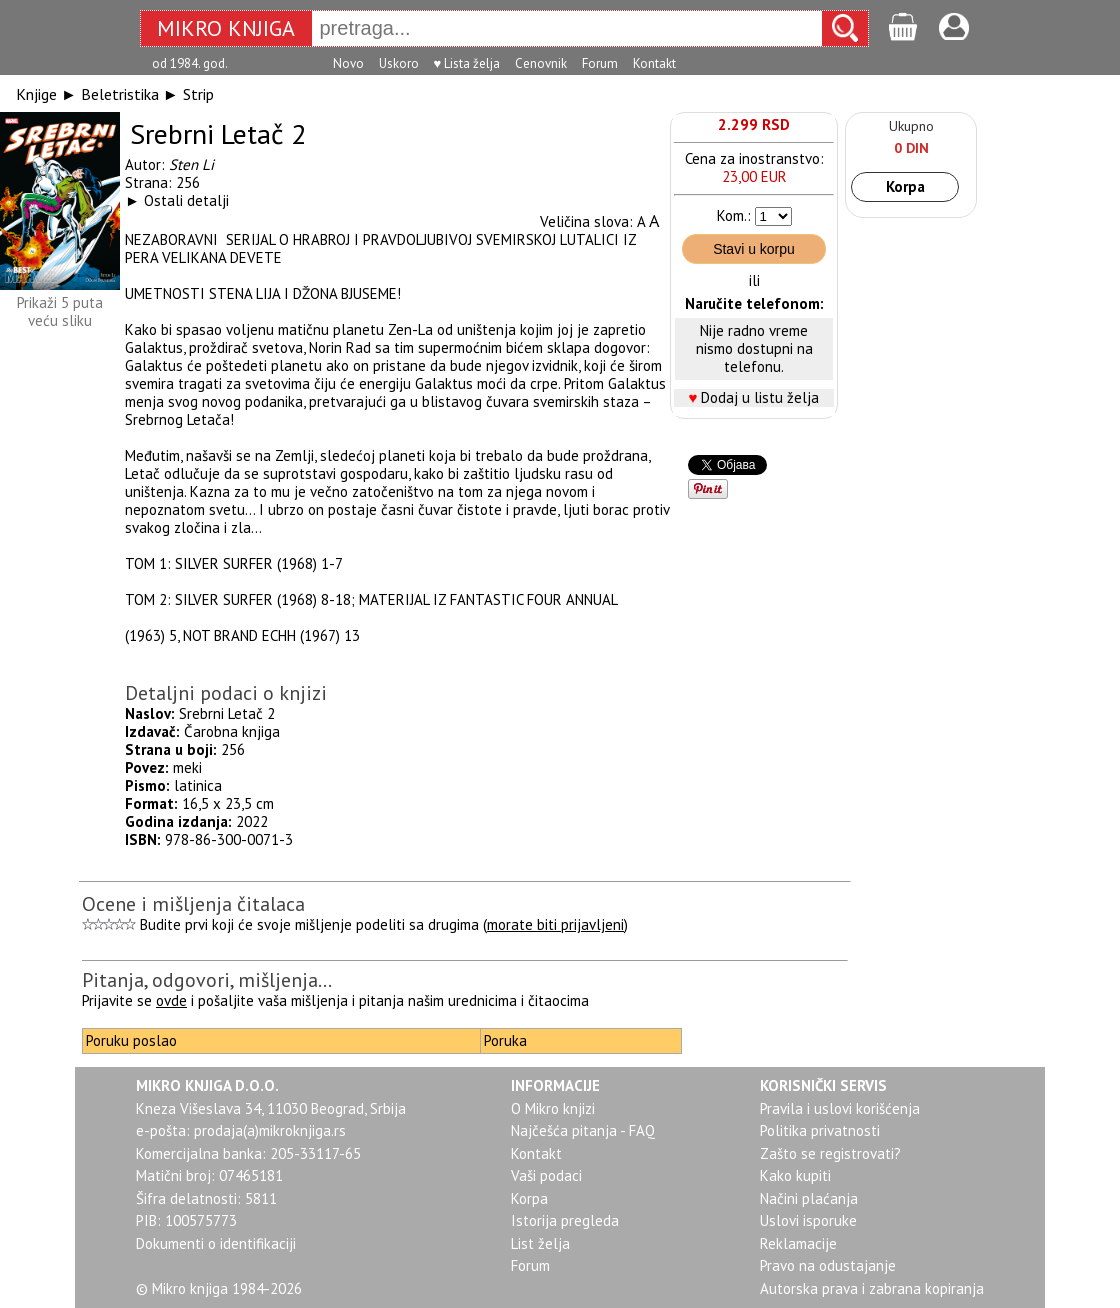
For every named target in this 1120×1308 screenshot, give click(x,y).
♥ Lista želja (467, 63)
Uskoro (399, 63)
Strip (198, 94)
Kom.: (734, 215)
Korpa (905, 186)
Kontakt (654, 63)
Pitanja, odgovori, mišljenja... (207, 980)
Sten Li (191, 164)
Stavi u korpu (754, 249)
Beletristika (120, 94)
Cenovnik (541, 63)
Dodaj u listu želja (760, 397)
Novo (348, 63)
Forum (600, 63)
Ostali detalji (186, 200)
